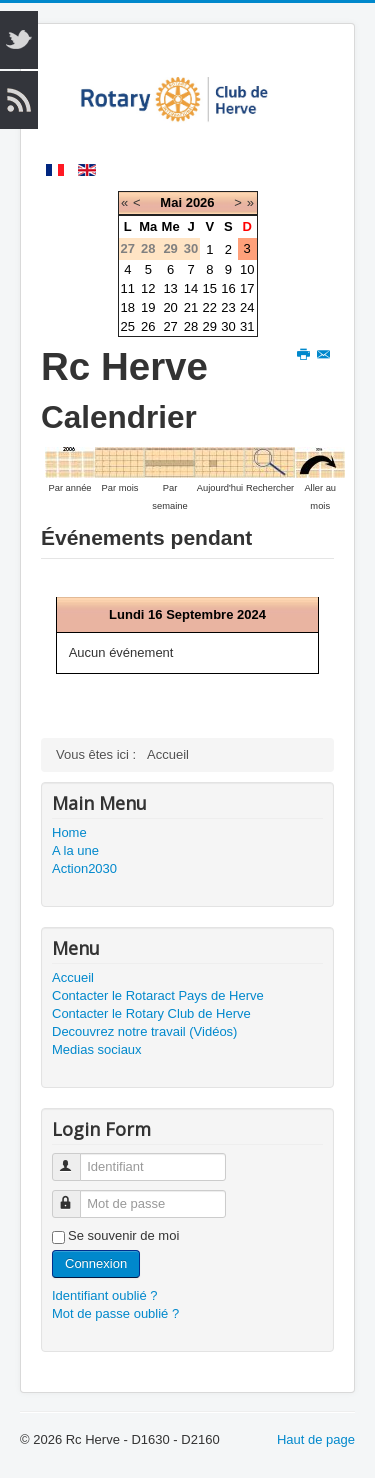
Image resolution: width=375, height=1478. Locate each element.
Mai (171, 202)
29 (210, 326)
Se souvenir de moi (123, 1235)
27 (170, 326)
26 (148, 326)
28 (191, 326)
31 (247, 326)
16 (228, 288)
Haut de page (316, 1439)
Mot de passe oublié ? (115, 1313)
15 (210, 288)
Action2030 (84, 868)
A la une (75, 850)
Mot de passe (75, 1195)
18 (128, 307)
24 (247, 307)
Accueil (73, 977)
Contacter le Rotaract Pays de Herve (158, 995)
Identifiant (75, 1158)
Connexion (96, 1263)
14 (191, 288)
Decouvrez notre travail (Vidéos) (144, 1031)
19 (148, 307)
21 (191, 307)
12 (148, 288)
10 (247, 269)
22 (210, 307)
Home (69, 832)
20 (170, 307)
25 (128, 326)
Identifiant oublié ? (105, 1295)
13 (170, 288)
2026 (200, 202)
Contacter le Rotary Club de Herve (151, 1013)
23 (228, 307)
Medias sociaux (97, 1049)
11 (128, 288)
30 (228, 326)
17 (247, 288)
